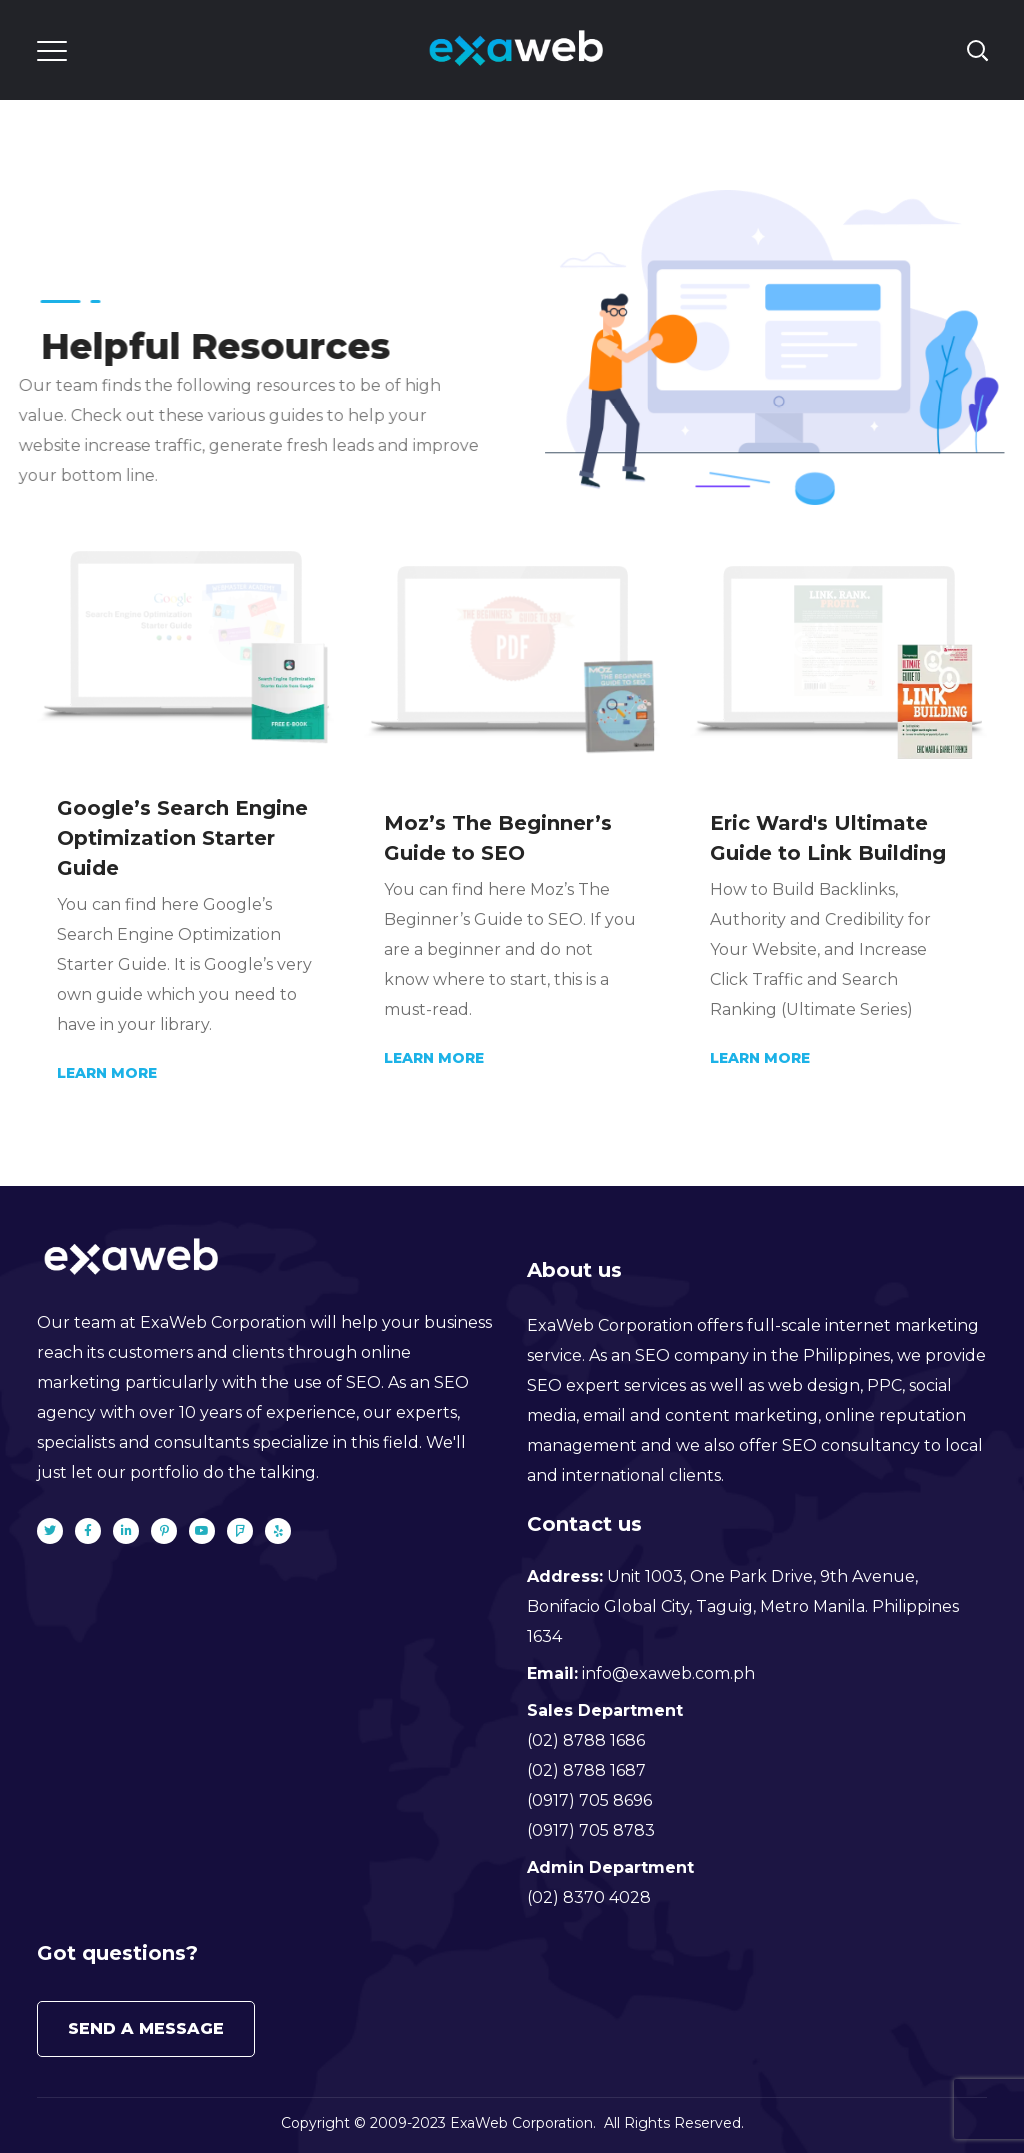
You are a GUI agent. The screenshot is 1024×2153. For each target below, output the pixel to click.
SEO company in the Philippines (762, 1355)
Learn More (107, 1073)
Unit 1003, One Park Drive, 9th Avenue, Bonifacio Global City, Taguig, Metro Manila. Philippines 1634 (743, 1606)
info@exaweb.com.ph (668, 1673)
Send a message (146, 2028)
